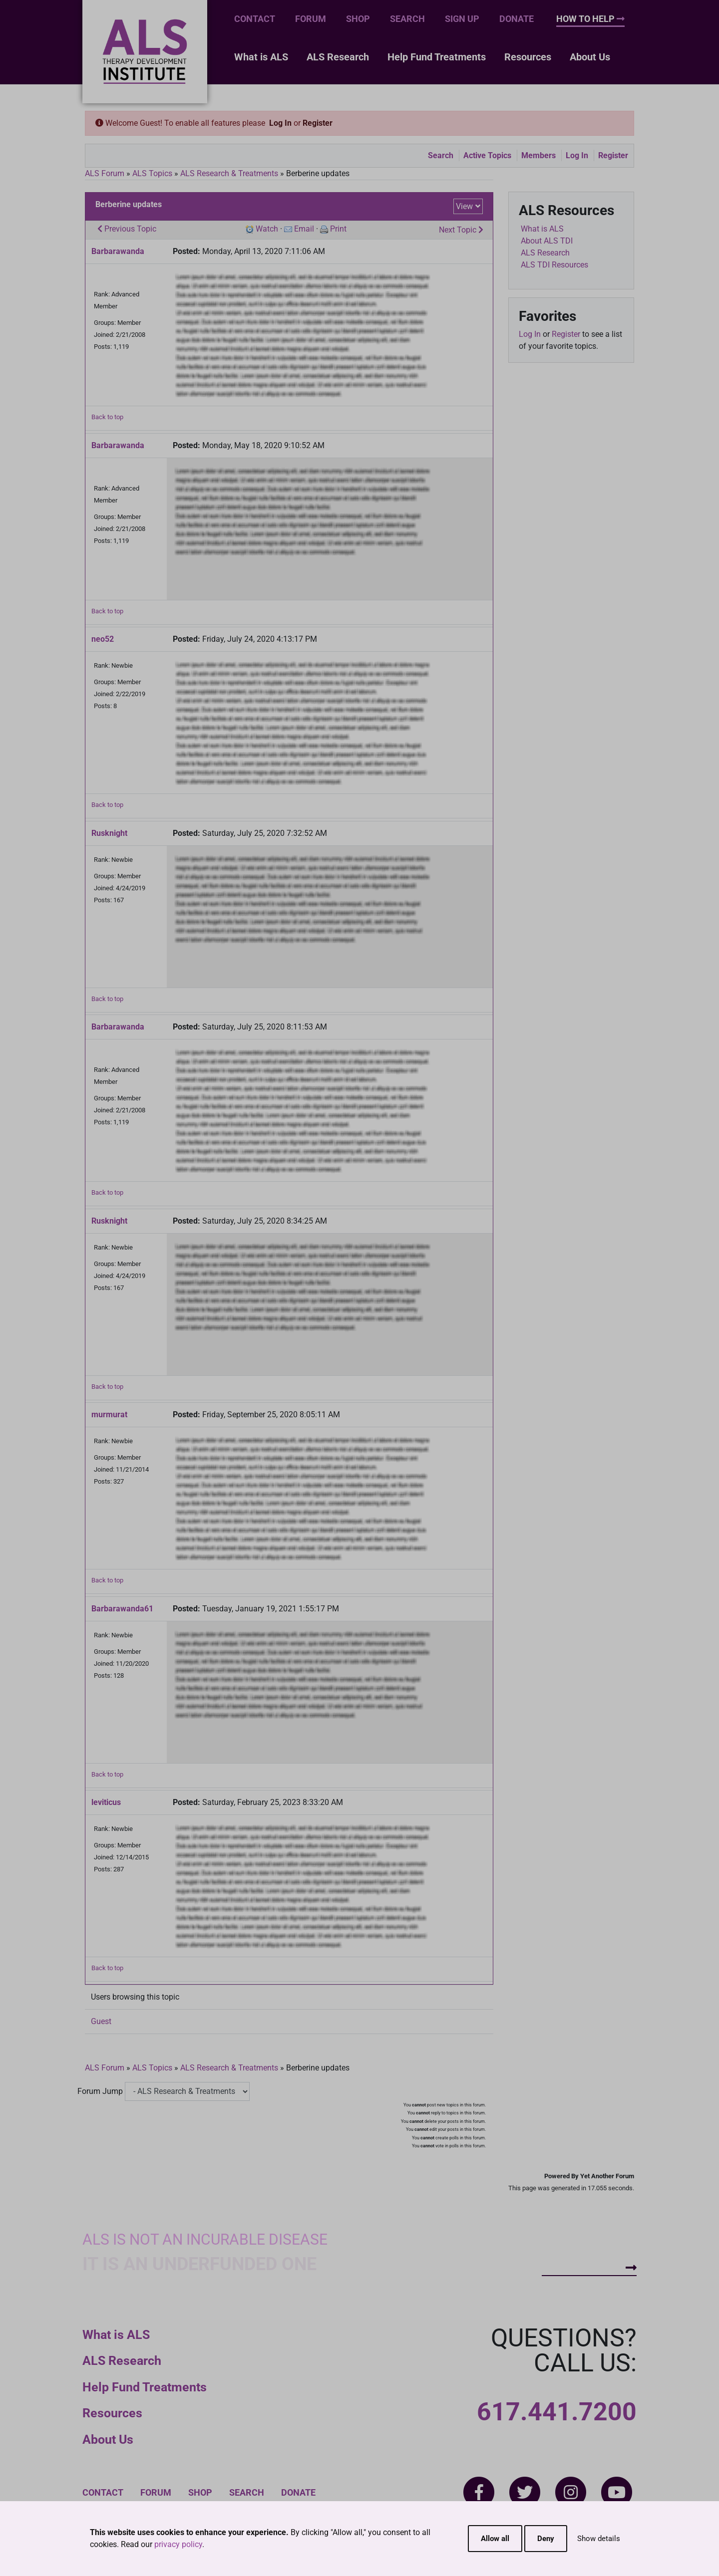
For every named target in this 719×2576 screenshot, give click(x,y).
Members (538, 155)
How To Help (590, 18)
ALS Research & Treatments (229, 173)
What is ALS (261, 57)
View (464, 206)
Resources (527, 57)
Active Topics (487, 155)
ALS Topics (152, 173)
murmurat (109, 1414)
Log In (280, 123)
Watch (267, 229)
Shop (358, 18)
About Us (590, 57)
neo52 (102, 639)
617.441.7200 (557, 2411)
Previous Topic (126, 229)
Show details (598, 2538)
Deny (545, 2538)
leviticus (106, 1802)
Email (304, 229)
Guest (101, 2021)
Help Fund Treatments (436, 57)
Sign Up (462, 18)
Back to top (107, 417)
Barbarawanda (117, 251)
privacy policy (178, 2544)
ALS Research (338, 57)
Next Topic (461, 230)
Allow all (495, 2538)
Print (338, 229)
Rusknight (109, 833)
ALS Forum (105, 173)
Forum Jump (100, 2091)
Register (318, 123)
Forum (310, 18)
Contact (254, 18)
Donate (516, 18)
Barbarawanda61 (122, 1608)
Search (407, 18)
